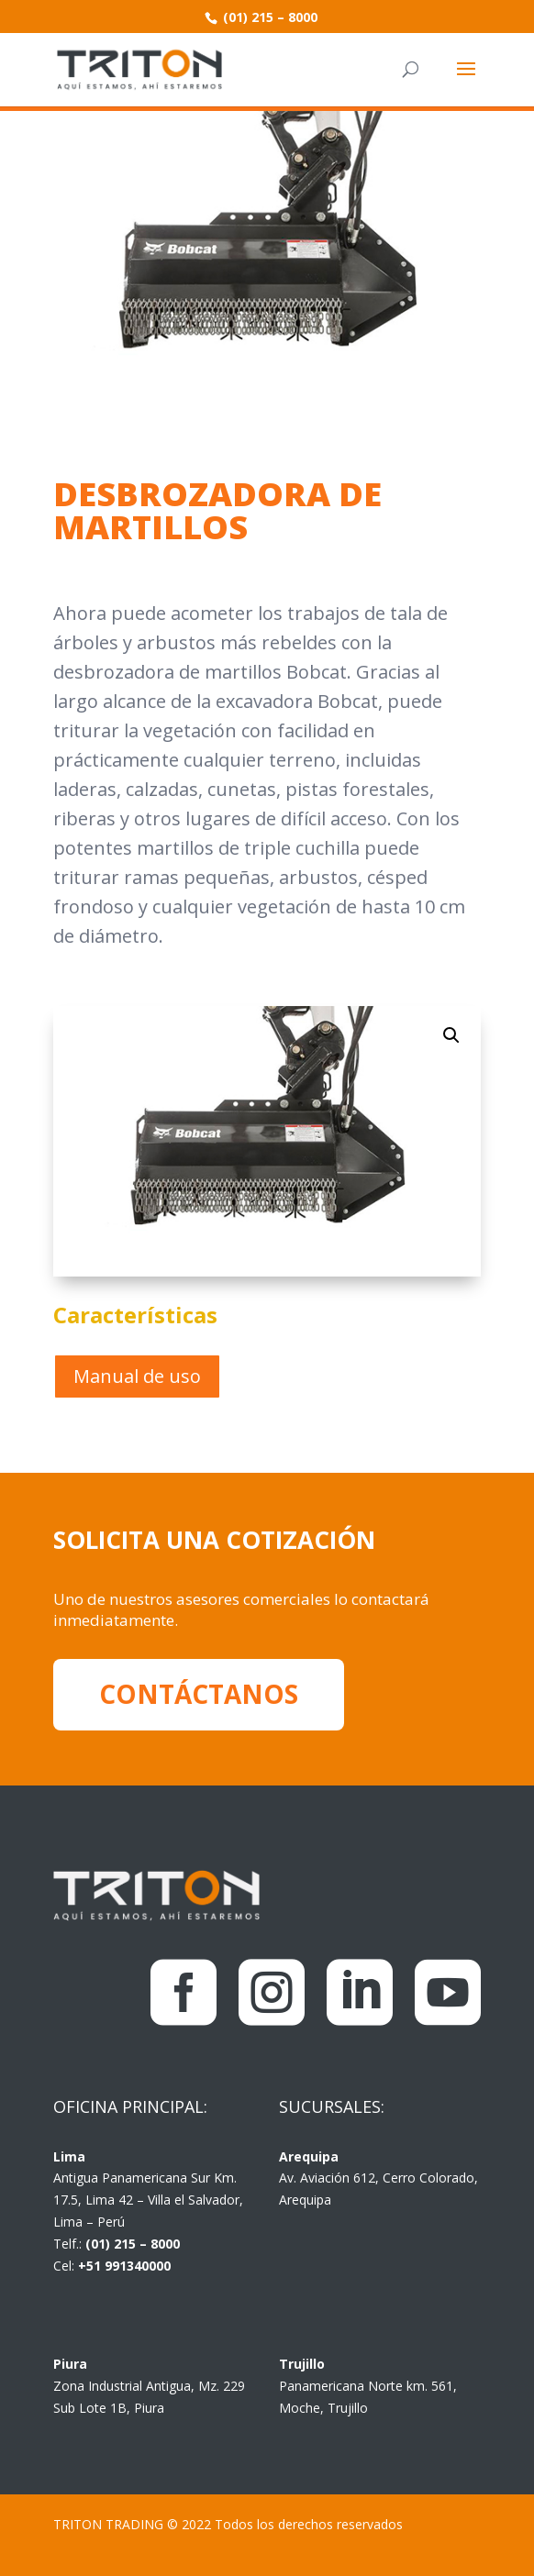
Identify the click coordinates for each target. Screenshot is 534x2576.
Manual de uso (137, 1376)
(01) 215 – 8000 (268, 17)
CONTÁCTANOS (198, 1693)
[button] (451, 1035)
